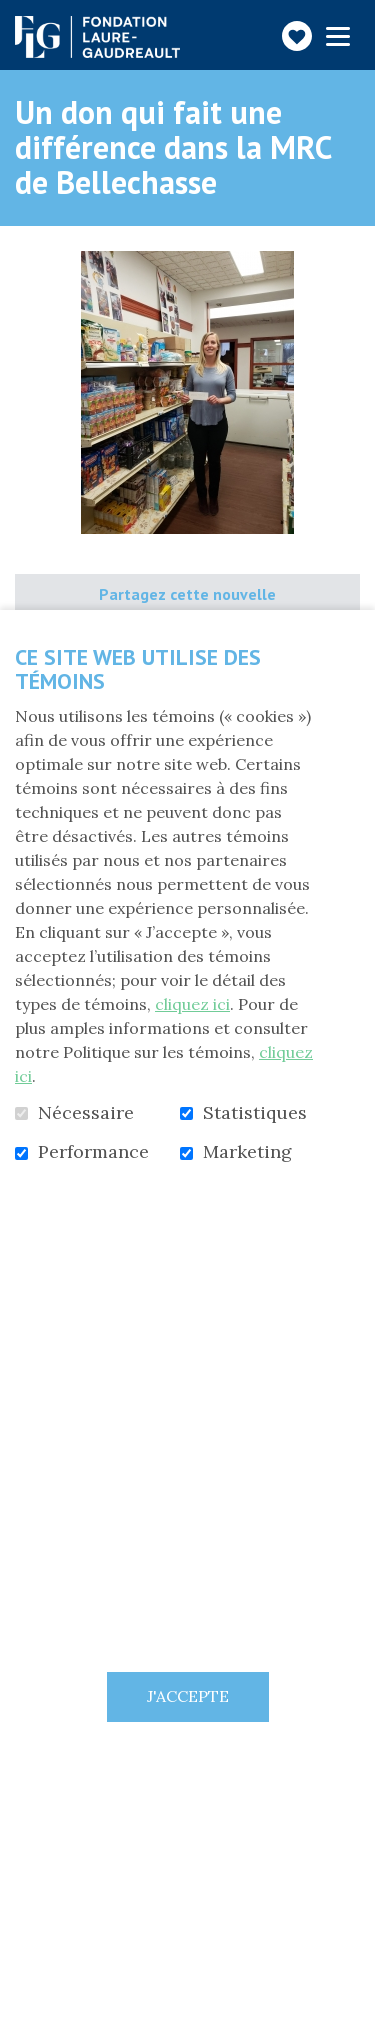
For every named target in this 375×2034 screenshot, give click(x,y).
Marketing (247, 1152)
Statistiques (255, 1113)
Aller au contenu (15, 15)
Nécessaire (86, 1113)
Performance (93, 1152)
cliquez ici (192, 1004)
